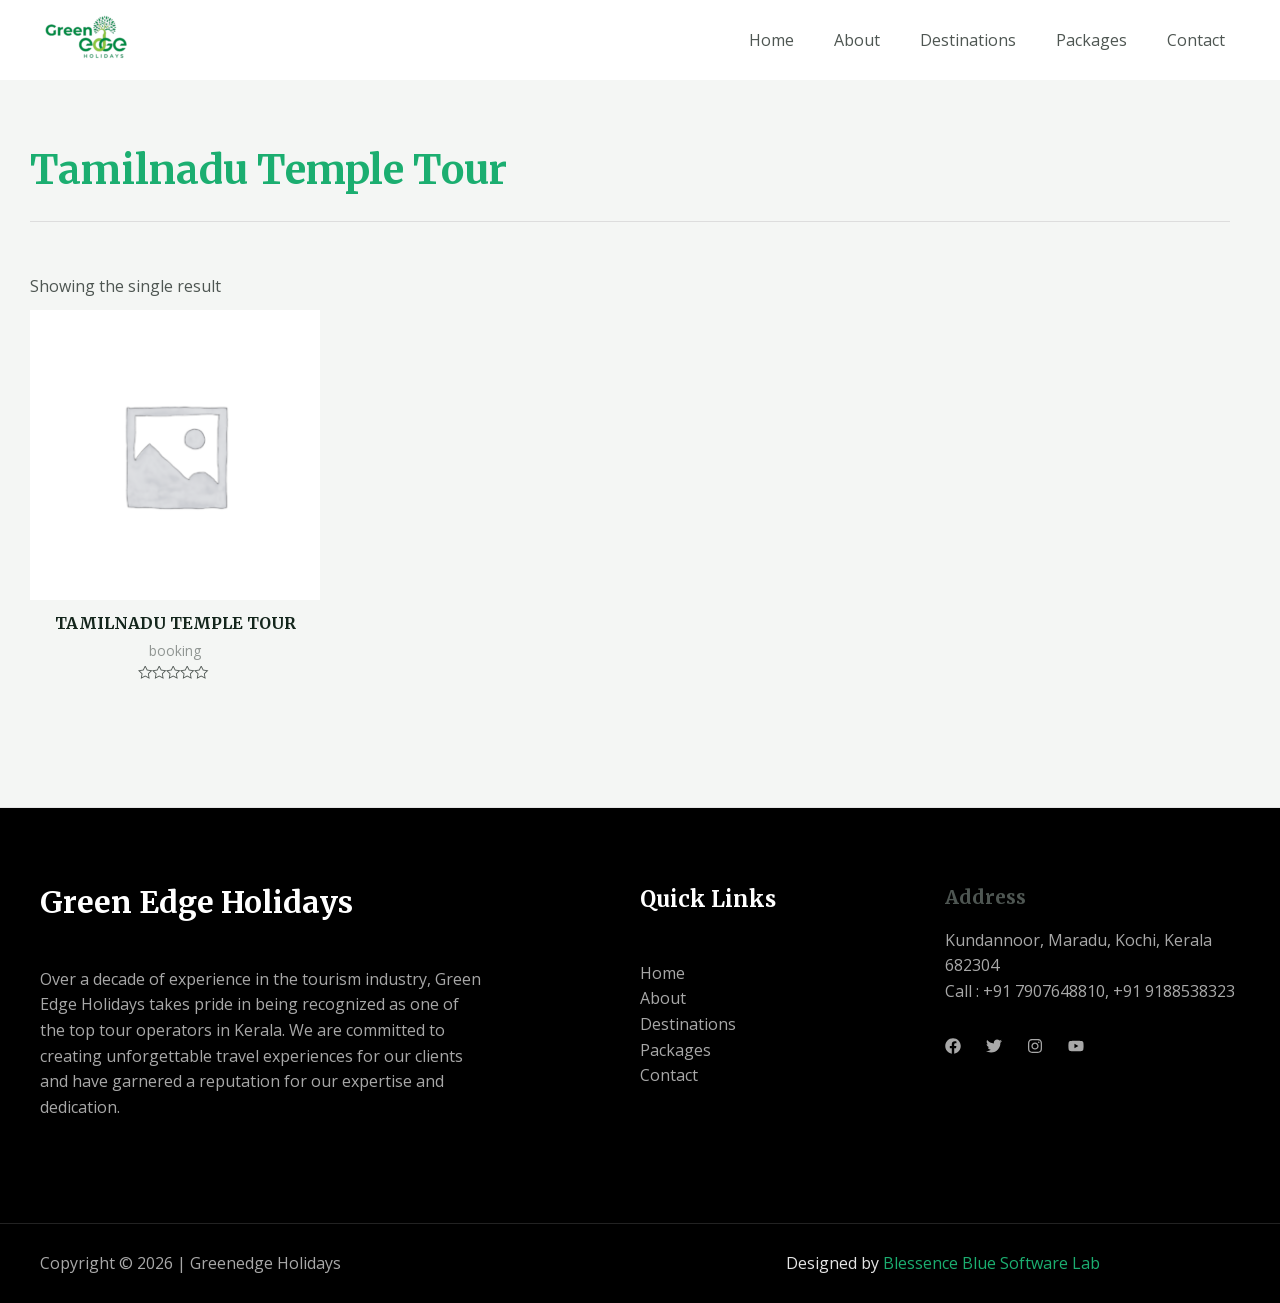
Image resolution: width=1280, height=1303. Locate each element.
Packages (1091, 40)
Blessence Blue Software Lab (991, 1263)
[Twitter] (994, 1046)
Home (771, 40)
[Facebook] (953, 1046)
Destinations (968, 40)
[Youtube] (1076, 1046)
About (857, 40)
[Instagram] (1035, 1046)
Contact (1196, 40)
